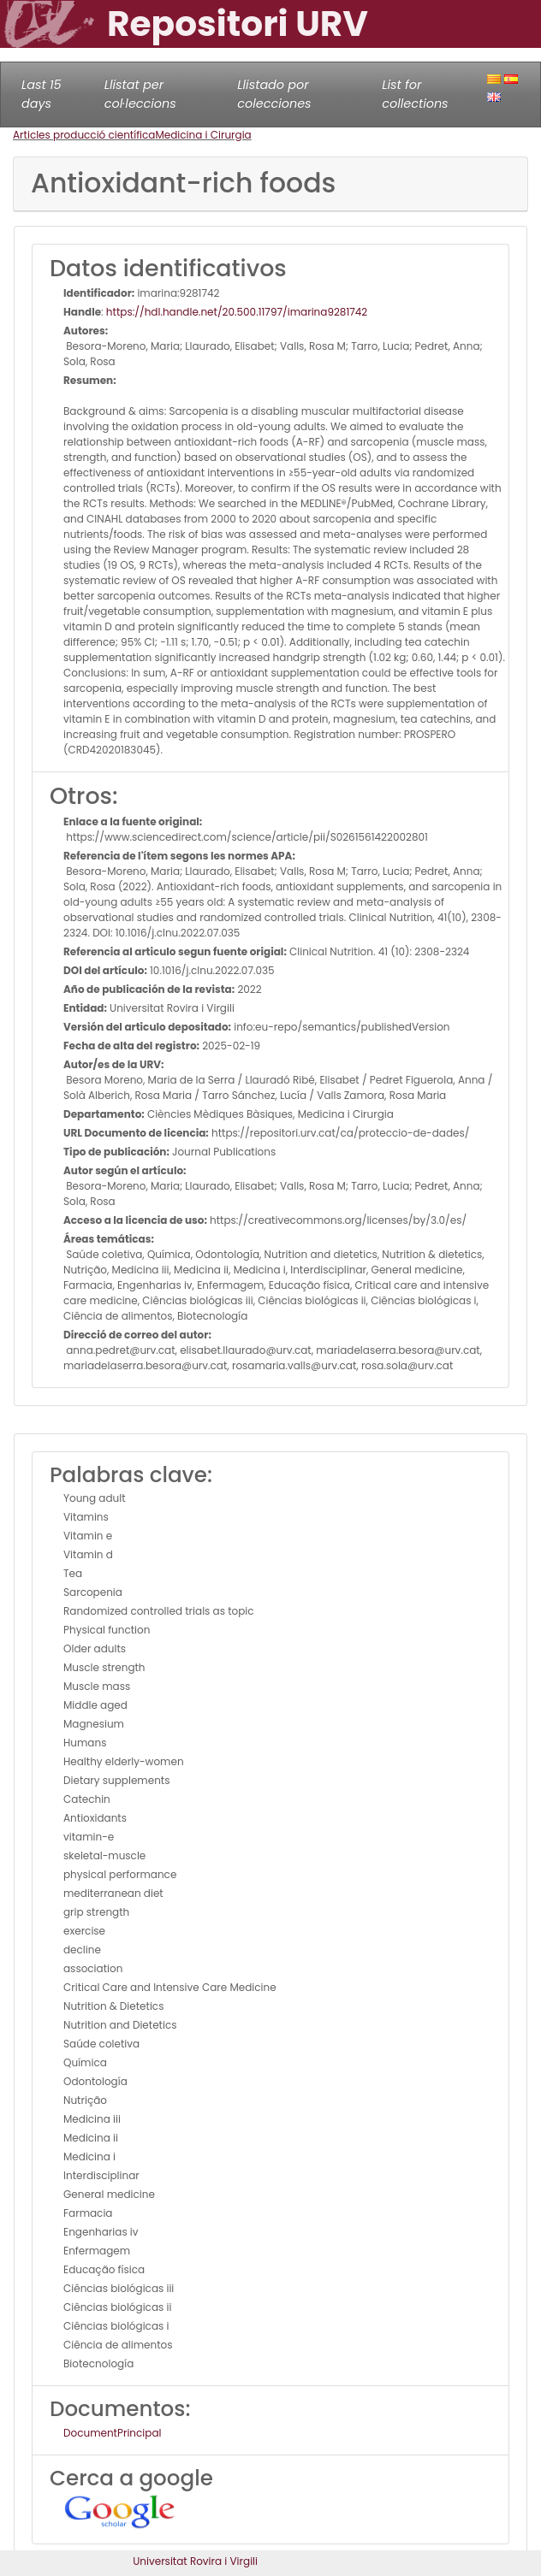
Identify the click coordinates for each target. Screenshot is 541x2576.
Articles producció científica (84, 134)
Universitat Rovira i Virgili (195, 2561)
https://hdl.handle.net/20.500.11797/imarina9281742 (236, 311)
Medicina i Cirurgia (203, 134)
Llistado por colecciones (274, 94)
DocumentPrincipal (112, 2432)
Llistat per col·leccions (140, 94)
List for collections (415, 94)
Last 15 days (41, 94)
